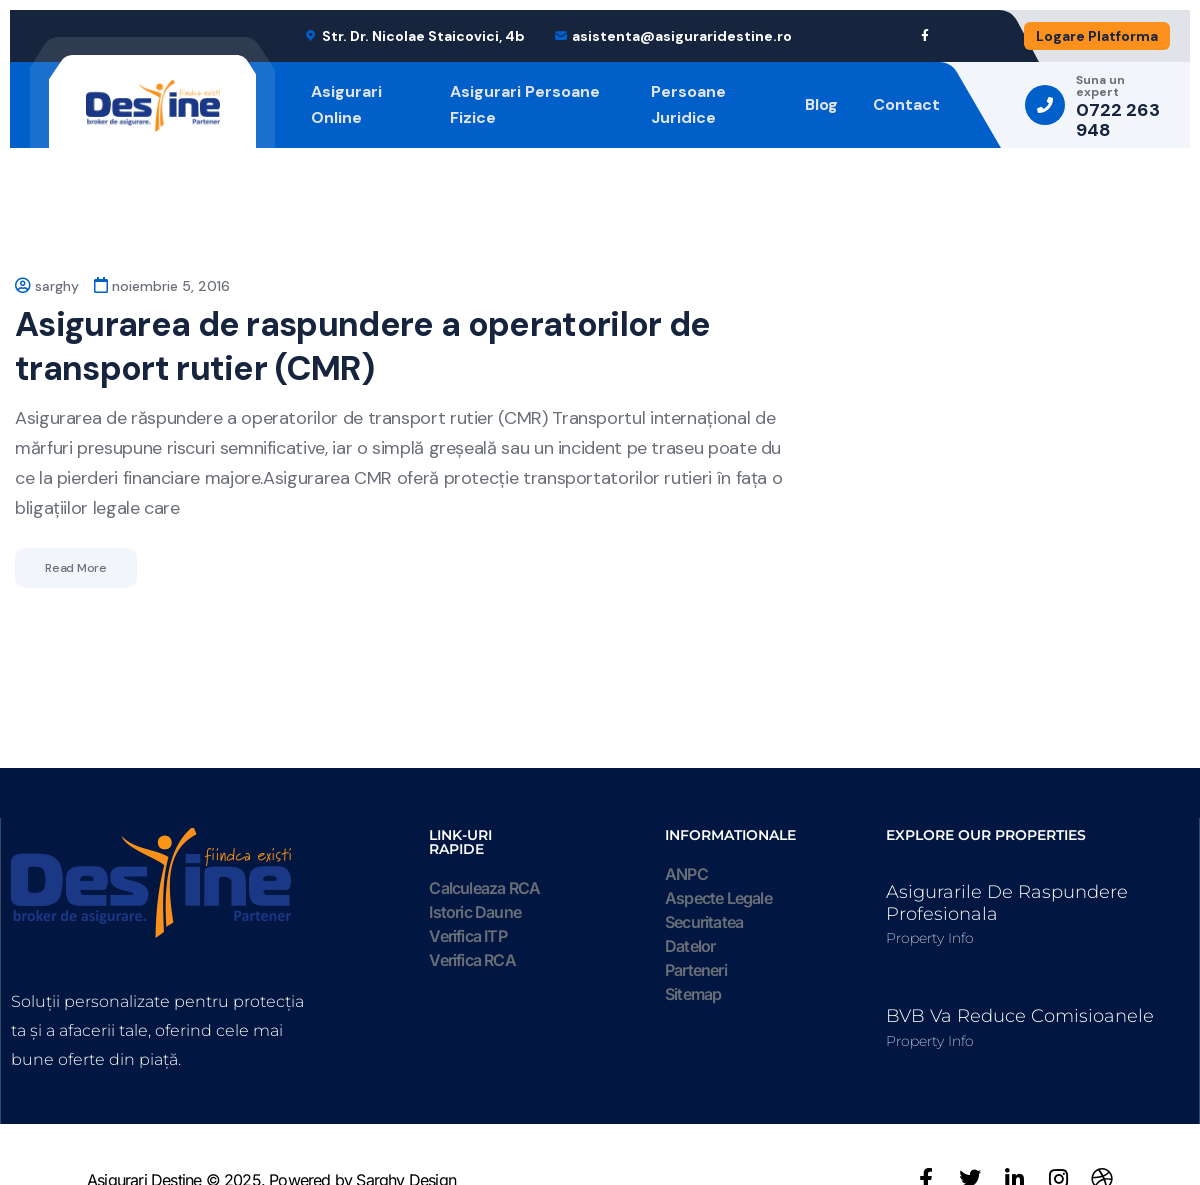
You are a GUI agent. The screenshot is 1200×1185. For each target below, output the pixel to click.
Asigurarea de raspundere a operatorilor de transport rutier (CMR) (362, 346)
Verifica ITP (467, 936)
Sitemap (693, 994)
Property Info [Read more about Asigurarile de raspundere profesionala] (930, 938)
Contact (906, 104)
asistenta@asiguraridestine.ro (682, 36)
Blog (821, 104)
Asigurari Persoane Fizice (525, 104)
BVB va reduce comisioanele (1020, 1016)
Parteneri (696, 970)
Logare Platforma (1097, 36)
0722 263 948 (1118, 121)
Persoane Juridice (688, 104)
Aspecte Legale (718, 898)
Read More (76, 568)
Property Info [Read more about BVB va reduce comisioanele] (930, 1041)
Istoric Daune (475, 912)
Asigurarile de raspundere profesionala (1007, 903)
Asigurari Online (346, 104)
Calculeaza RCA (484, 888)
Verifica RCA (472, 960)
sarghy (57, 286)
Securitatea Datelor (704, 934)
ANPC (686, 874)
